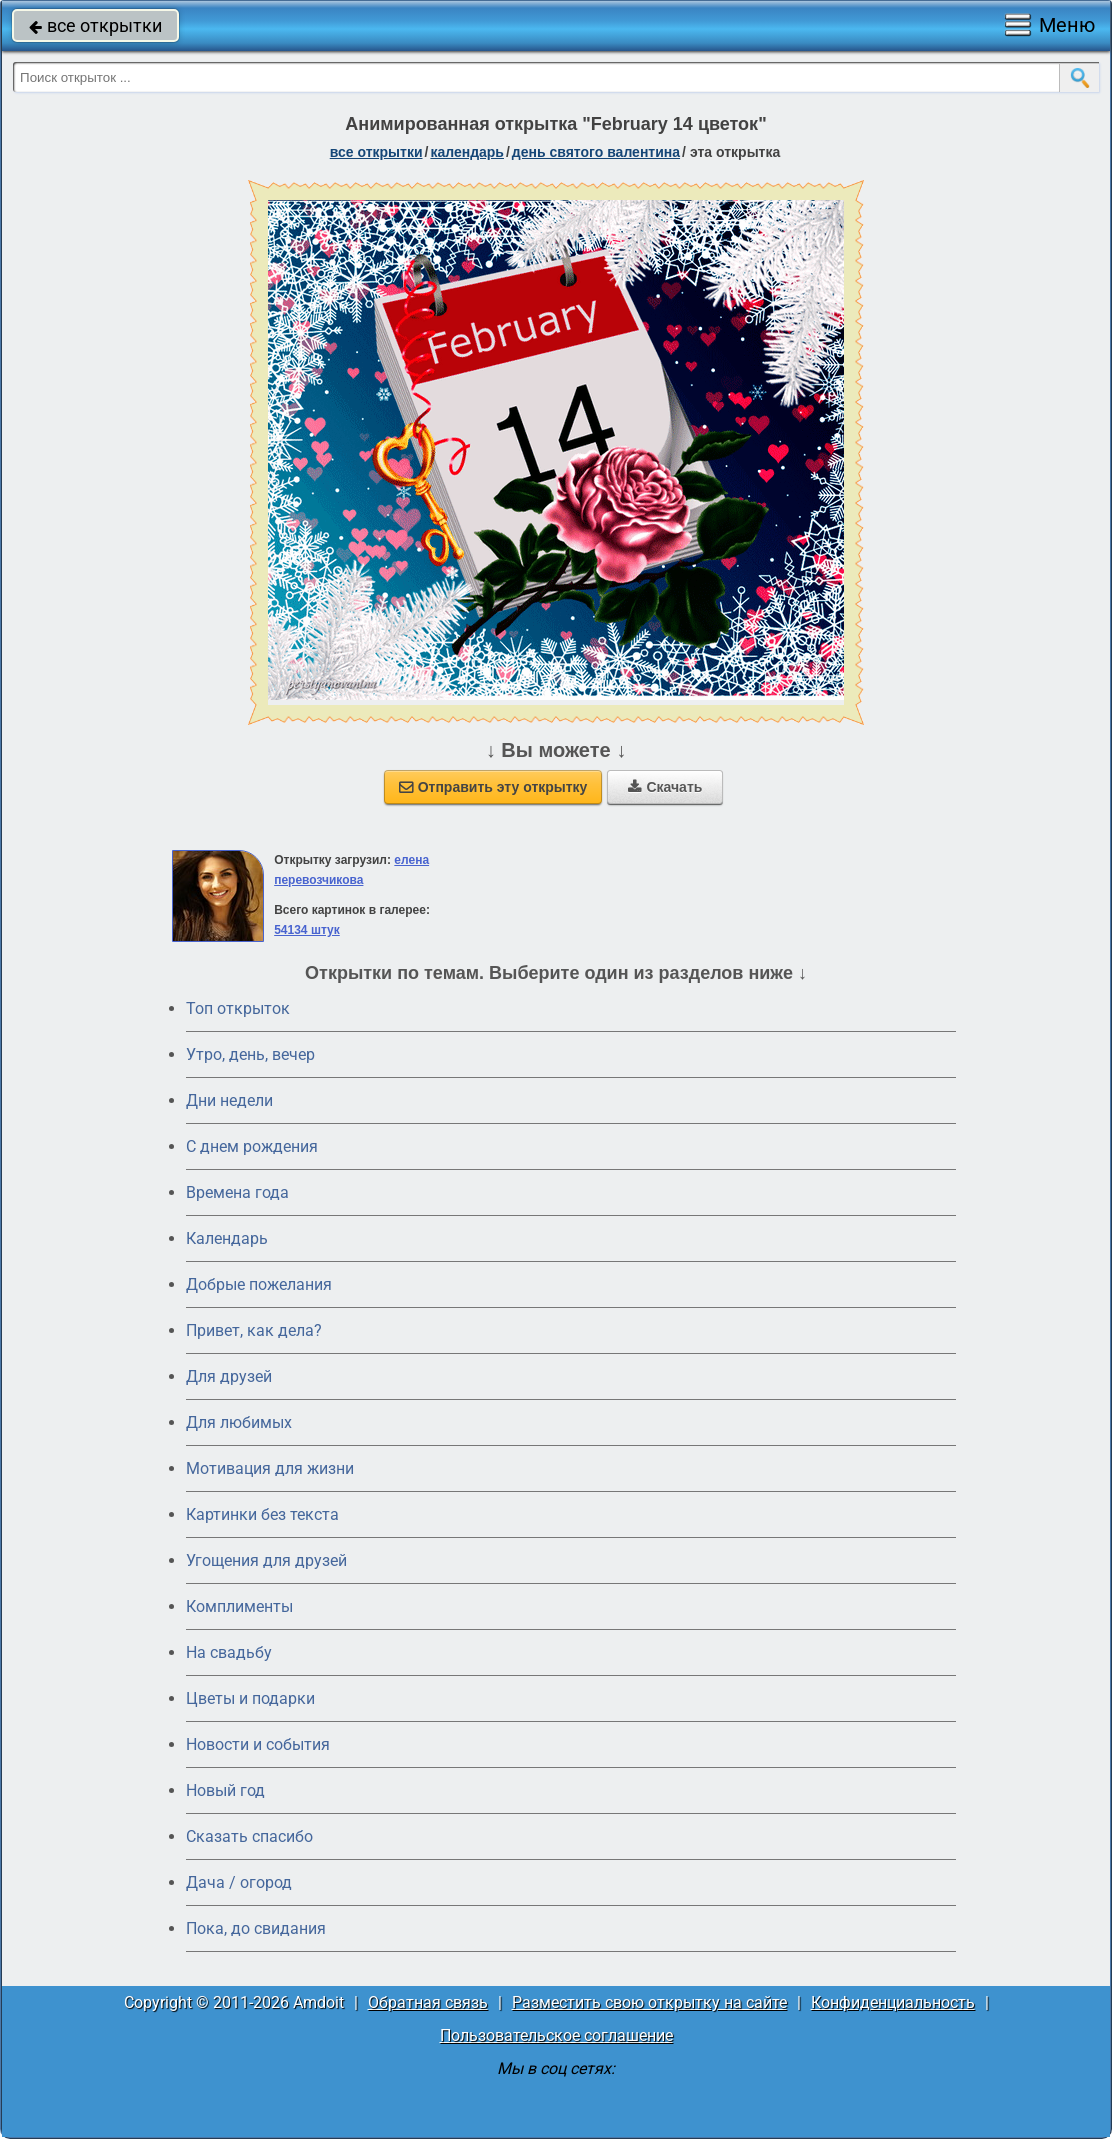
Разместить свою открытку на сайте (649, 2002)
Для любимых (239, 1422)
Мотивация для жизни (270, 1468)
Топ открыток (238, 1008)
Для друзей (229, 1376)
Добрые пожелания (259, 1284)
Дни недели (229, 1100)
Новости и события (258, 1744)
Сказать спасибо (249, 1836)
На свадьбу (229, 1652)
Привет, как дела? (254, 1330)
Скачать (665, 787)
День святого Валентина (596, 152)
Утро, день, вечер (250, 1054)
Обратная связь (428, 2002)
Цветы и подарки (250, 1698)
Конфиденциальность (893, 2002)
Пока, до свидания (256, 1928)
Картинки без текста (262, 1514)
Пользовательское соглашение (556, 2035)
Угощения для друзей (266, 1560)
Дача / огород (239, 1882)
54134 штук (307, 930)
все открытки (95, 25)
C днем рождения (252, 1146)
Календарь (467, 152)
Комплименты (239, 1606)
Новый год (225, 1790)
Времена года (237, 1192)
